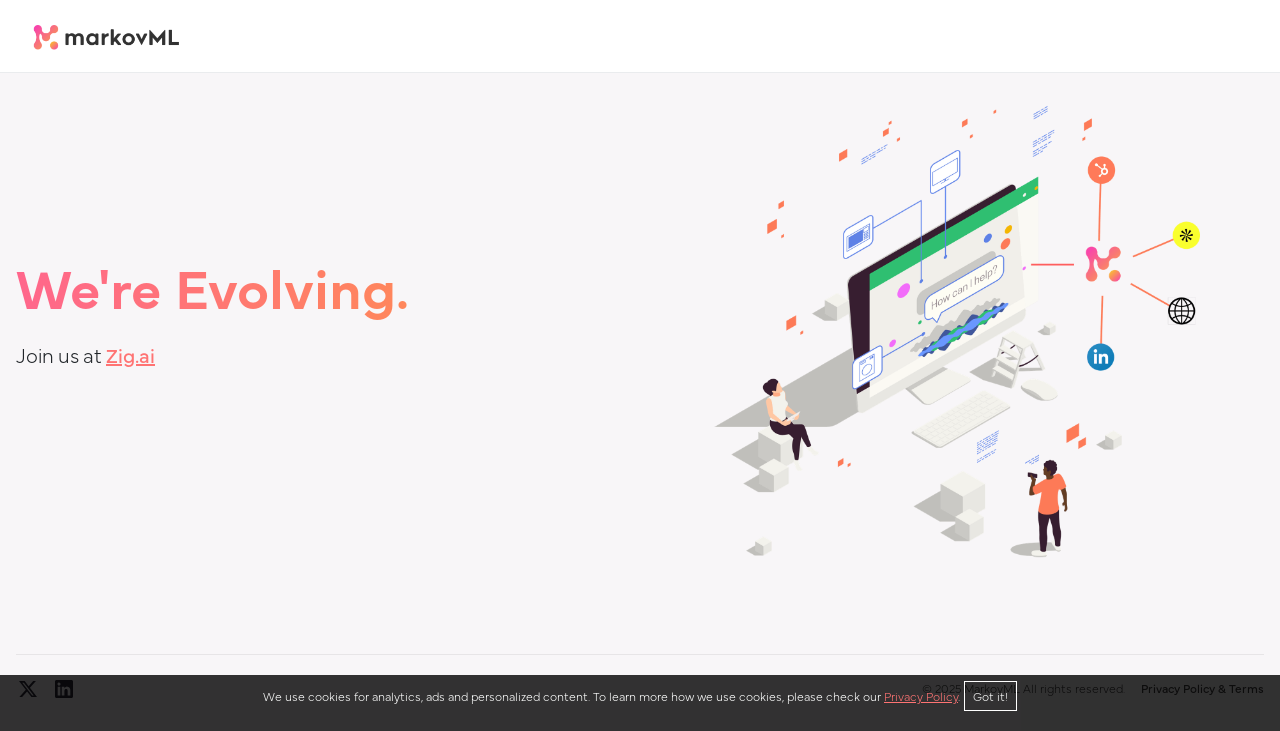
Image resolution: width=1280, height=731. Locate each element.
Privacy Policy (921, 696)
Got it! (990, 696)
